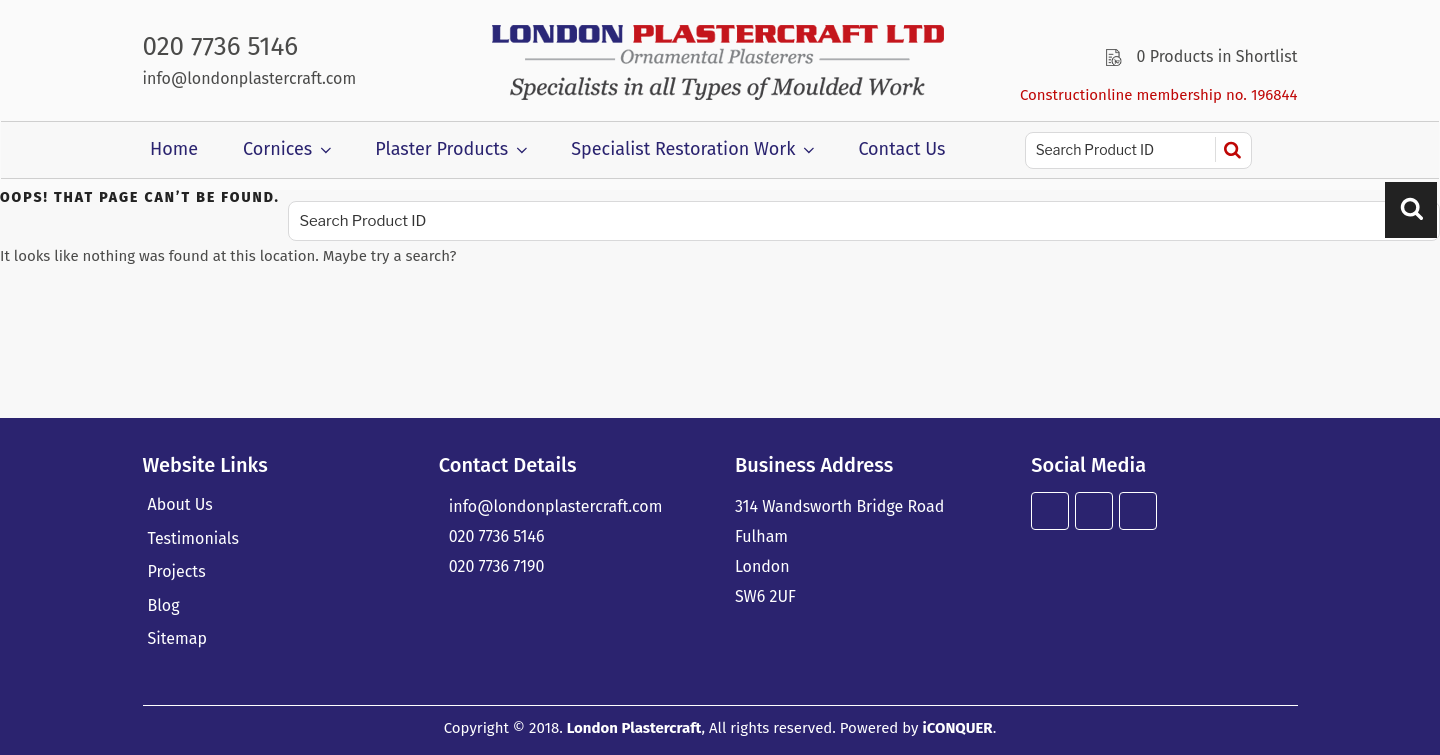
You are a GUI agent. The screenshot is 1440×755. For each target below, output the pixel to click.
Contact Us (901, 149)
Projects (177, 571)
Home (174, 149)
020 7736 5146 (221, 46)
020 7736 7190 (497, 566)
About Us (180, 504)
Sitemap (177, 638)
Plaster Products (453, 149)
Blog (164, 605)
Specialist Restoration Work (694, 149)
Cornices (289, 149)
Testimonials (194, 538)
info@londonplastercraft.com (250, 78)
